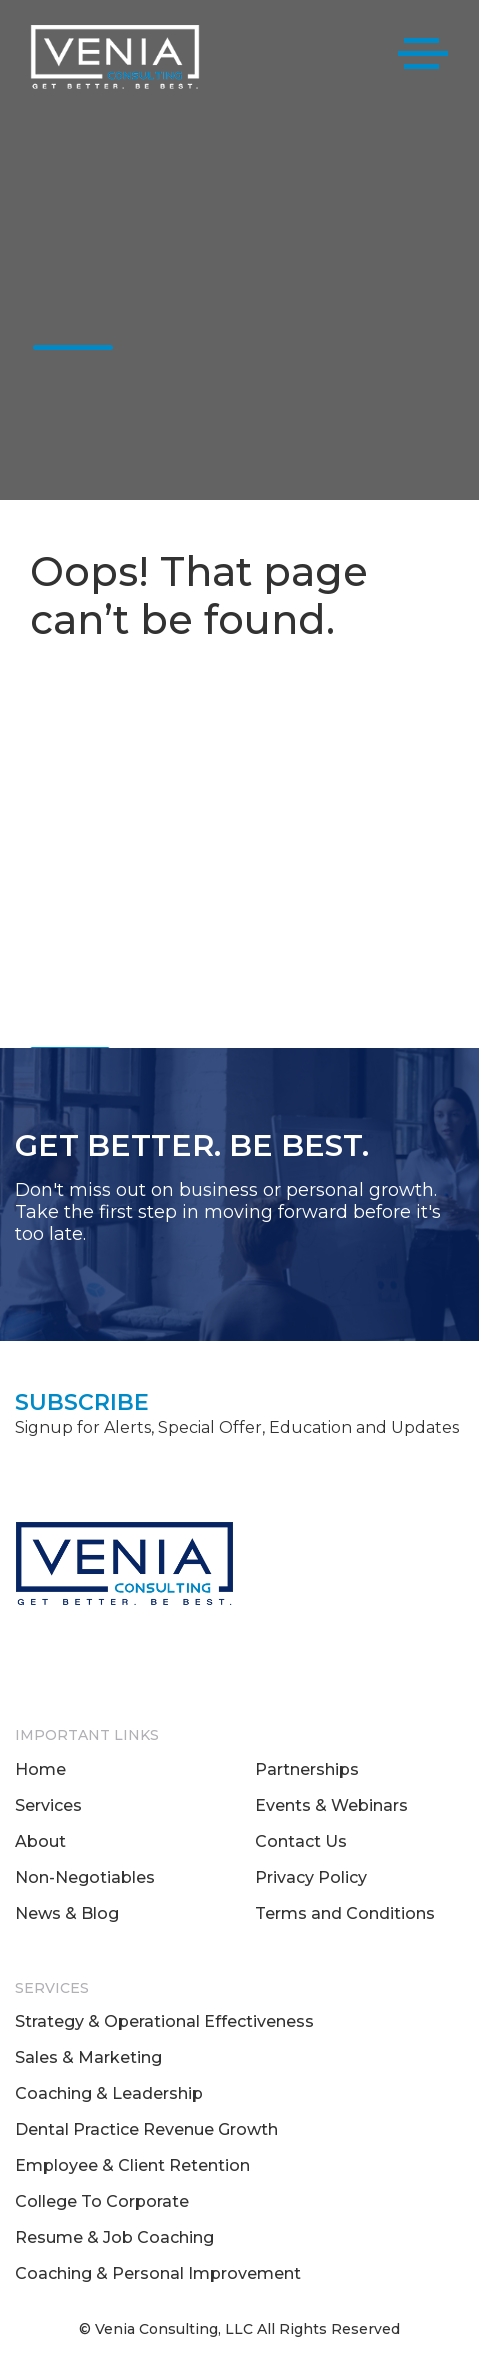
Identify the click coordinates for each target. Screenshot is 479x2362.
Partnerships (307, 1769)
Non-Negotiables (85, 1877)
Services (48, 1805)
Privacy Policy (311, 1877)
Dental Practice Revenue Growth (146, 2129)
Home (40, 1769)
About (40, 1841)
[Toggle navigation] (423, 57)
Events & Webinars (331, 1805)
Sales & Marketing (88, 2057)
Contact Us (301, 1841)
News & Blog (67, 1913)
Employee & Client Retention (132, 2165)
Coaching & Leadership (109, 2093)
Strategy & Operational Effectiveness (164, 2021)
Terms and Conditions (345, 1913)
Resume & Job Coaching (114, 2237)
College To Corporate (102, 2201)
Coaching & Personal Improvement (158, 2273)
